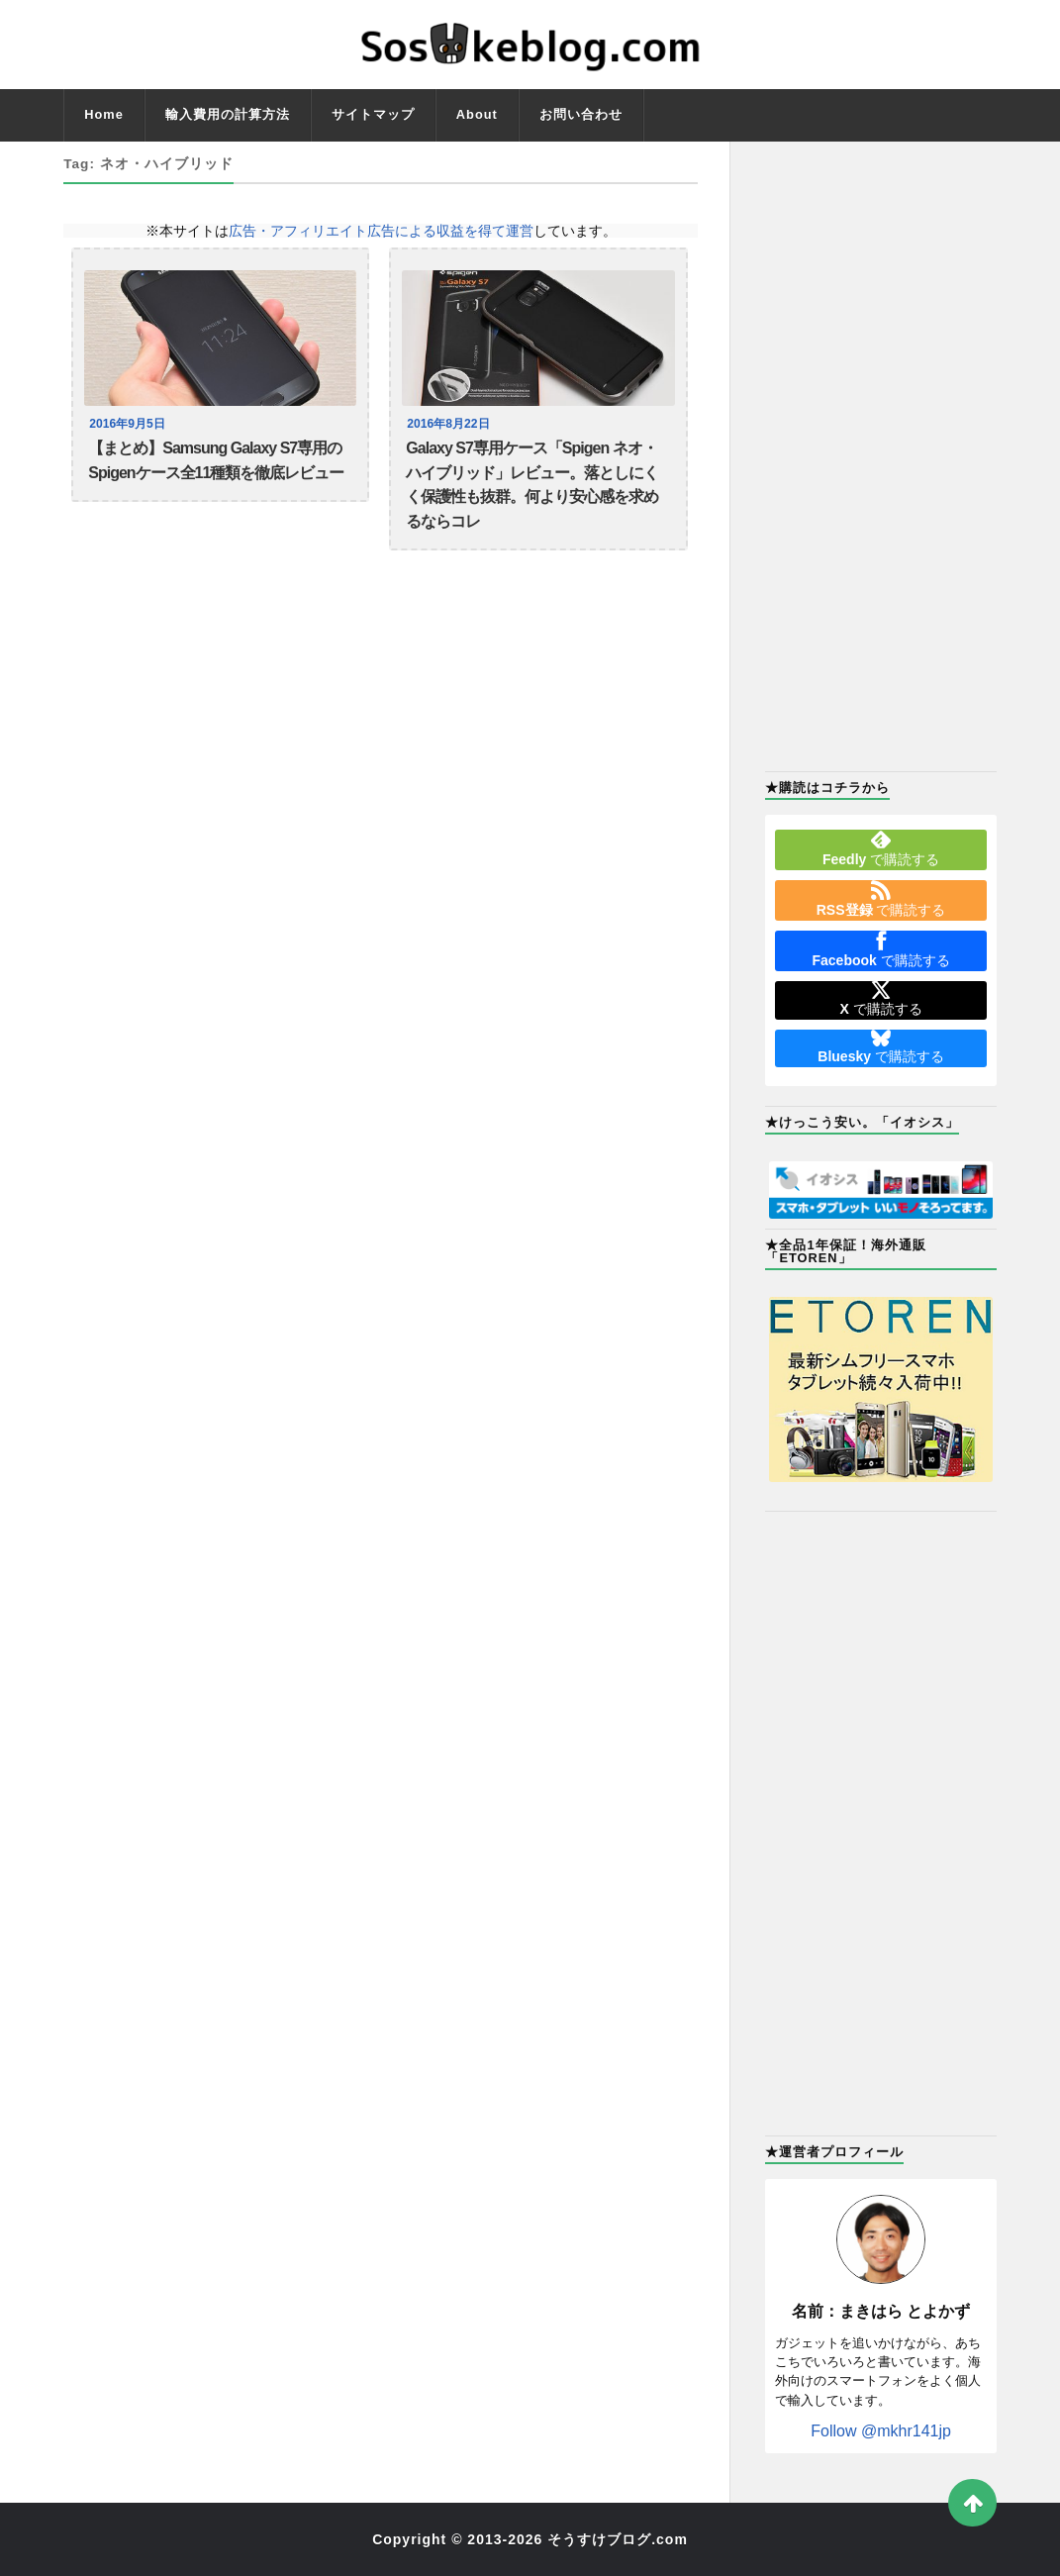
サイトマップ (373, 114)
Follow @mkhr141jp (881, 2431)
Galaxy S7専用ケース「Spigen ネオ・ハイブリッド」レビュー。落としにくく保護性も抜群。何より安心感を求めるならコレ (532, 492)
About (477, 114)
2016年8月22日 (450, 424)
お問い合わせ (581, 114)
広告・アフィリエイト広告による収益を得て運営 (381, 231)
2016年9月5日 (129, 424)
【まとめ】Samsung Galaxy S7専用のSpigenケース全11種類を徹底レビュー (215, 464)
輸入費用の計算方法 (227, 114)
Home (104, 114)
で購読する (880, 848)
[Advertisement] (880, 454)
